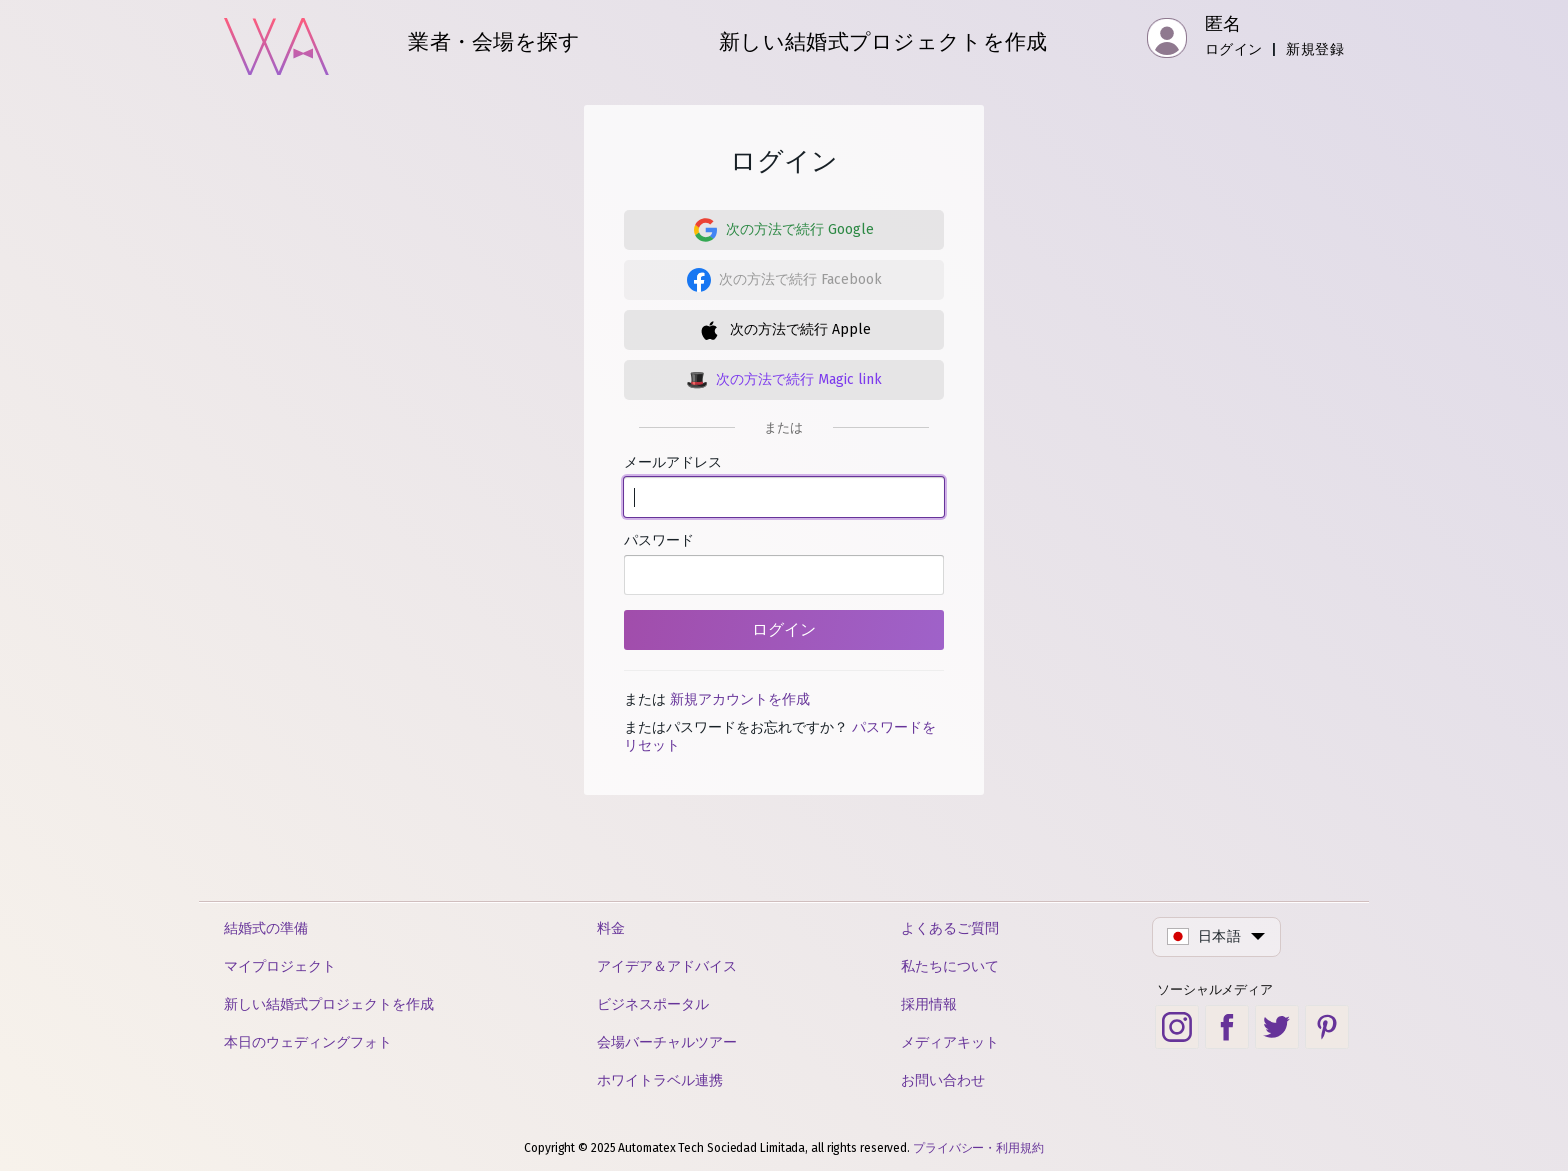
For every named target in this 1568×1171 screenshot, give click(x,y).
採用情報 (929, 1004)
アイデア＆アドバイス (667, 966)
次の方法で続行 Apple (800, 329)
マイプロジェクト (280, 966)
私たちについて (950, 966)
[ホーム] (276, 40)
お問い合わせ (943, 1080)
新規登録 (1315, 49)
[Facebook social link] (1227, 1027)
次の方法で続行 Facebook (800, 279)
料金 (611, 928)
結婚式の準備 (266, 928)
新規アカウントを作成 (740, 699)
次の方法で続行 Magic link (799, 379)
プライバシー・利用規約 (978, 1148)
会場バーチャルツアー (667, 1042)
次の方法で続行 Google (800, 229)
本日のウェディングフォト (308, 1042)
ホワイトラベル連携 (660, 1080)
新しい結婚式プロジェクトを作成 (329, 1004)
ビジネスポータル (653, 1004)
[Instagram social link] (1177, 1027)
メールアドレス (784, 485)
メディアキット (950, 1042)
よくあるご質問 (950, 928)
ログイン (1234, 49)
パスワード (784, 563)
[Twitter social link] (1277, 1027)
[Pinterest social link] (1327, 1027)
